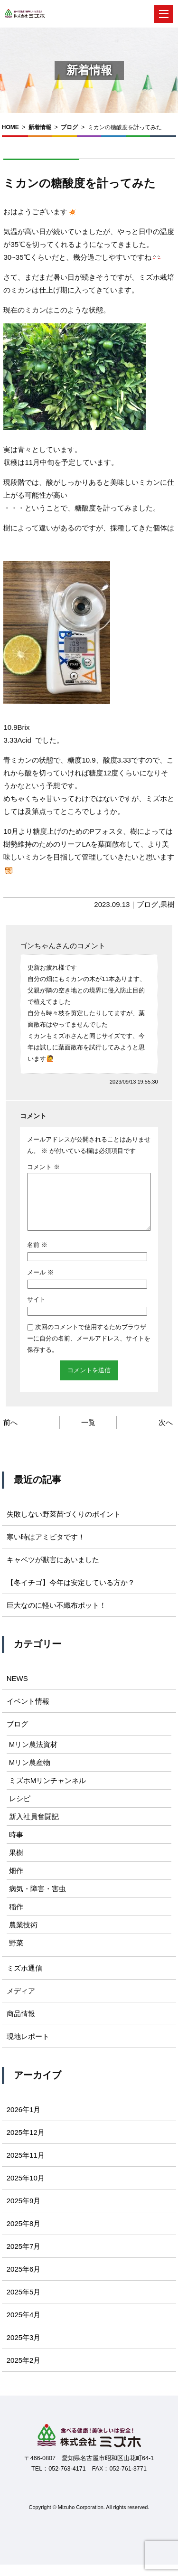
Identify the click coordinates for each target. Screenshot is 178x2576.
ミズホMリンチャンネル (47, 1792)
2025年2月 (24, 2372)
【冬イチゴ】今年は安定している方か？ (71, 1594)
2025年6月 (24, 2280)
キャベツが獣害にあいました (53, 1571)
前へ (10, 1434)
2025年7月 (24, 2258)
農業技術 (23, 1936)
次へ (166, 1434)
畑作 (16, 1882)
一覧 (88, 1434)
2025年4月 (24, 2326)
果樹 (167, 904)
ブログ (69, 127)
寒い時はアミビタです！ (46, 1548)
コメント (43, 1166)
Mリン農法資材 (33, 1756)
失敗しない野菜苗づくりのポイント (64, 1525)
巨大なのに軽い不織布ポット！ (56, 1617)
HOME (10, 127)
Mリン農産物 (30, 1774)
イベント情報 (28, 1712)
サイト (36, 1310)
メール (40, 1283)
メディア (21, 2002)
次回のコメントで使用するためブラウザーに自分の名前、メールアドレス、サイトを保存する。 (88, 1350)
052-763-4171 (66, 2480)
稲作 (16, 1918)
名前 (37, 1256)
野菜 (16, 1954)
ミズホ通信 (24, 1979)
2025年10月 (26, 2189)
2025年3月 (24, 2349)
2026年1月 (24, 2121)
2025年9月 (24, 2212)
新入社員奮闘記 (34, 1828)
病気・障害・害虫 (37, 1900)
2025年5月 (24, 2303)
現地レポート (28, 2048)
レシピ (19, 1810)
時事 (16, 1846)
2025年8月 (24, 2235)
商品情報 (21, 2025)
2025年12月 (26, 2144)
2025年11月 (26, 2166)
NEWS (17, 1690)
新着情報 (39, 127)
